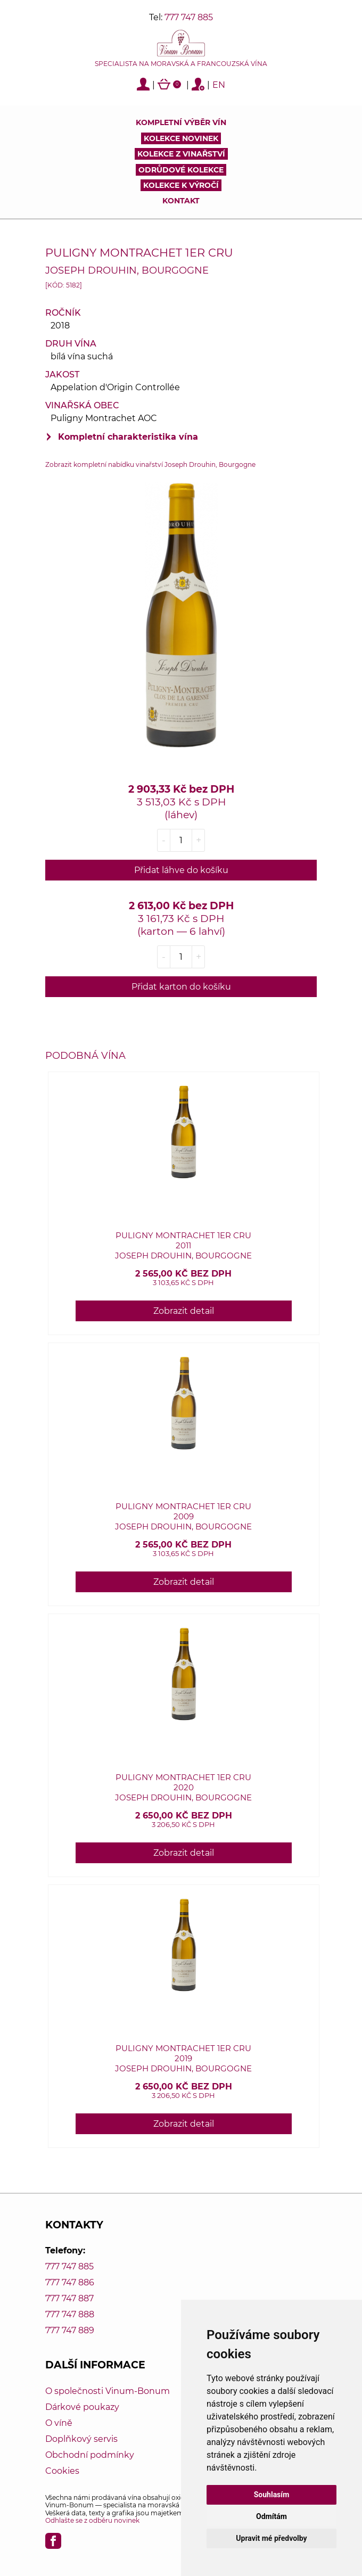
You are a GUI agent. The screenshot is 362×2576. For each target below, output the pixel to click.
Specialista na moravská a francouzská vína (181, 64)
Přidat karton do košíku (181, 987)
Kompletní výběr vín (181, 122)
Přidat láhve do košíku (181, 870)
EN (218, 85)
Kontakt (181, 200)
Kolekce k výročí (181, 185)
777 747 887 (69, 2298)
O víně (58, 2423)
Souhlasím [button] (272, 2494)
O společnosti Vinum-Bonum (107, 2391)
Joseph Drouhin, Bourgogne (127, 270)
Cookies (62, 2471)
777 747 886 (69, 2282)
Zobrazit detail (183, 1311)
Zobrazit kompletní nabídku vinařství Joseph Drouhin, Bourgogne (150, 464)
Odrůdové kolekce (181, 170)
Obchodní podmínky (89, 2455)
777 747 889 (69, 2330)
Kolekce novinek (181, 138)
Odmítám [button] (271, 2516)
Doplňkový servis (81, 2439)
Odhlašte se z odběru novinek (92, 2520)
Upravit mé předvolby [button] (271, 2538)
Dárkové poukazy (82, 2407)
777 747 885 (188, 17)
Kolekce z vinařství (181, 154)
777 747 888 (69, 2314)
